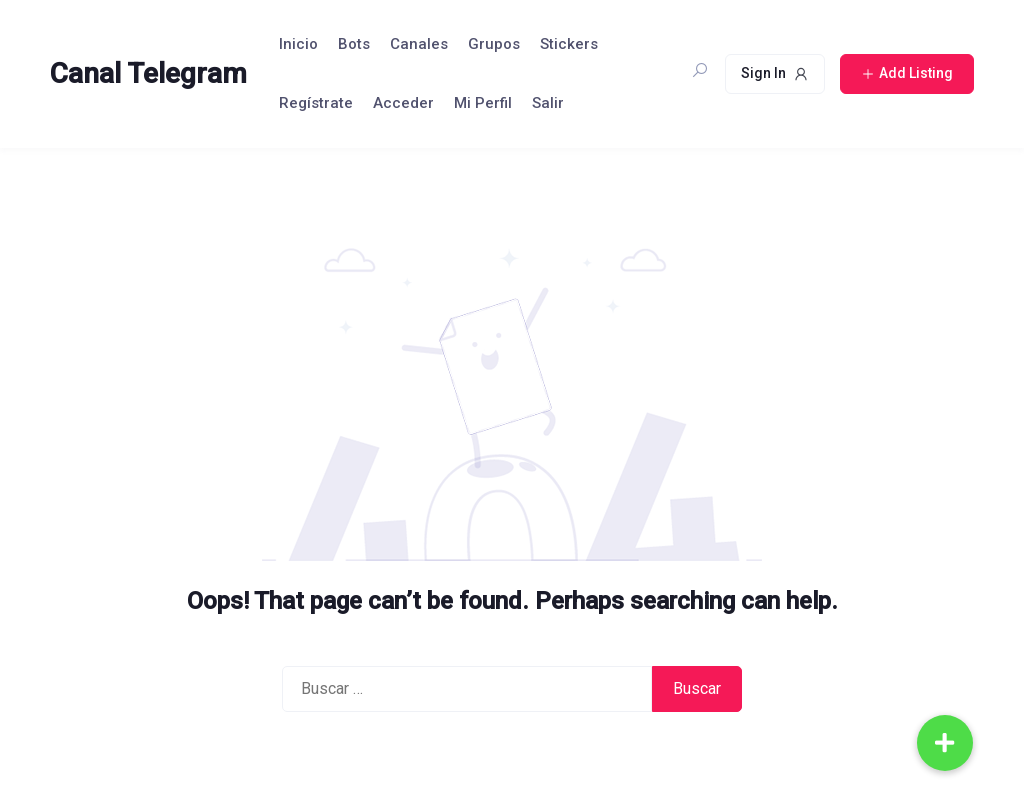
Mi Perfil (483, 103)
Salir (548, 103)
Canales (419, 44)
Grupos (494, 44)
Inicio (298, 44)
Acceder (403, 103)
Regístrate (316, 103)
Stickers (569, 44)
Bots (354, 44)
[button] (945, 743)
